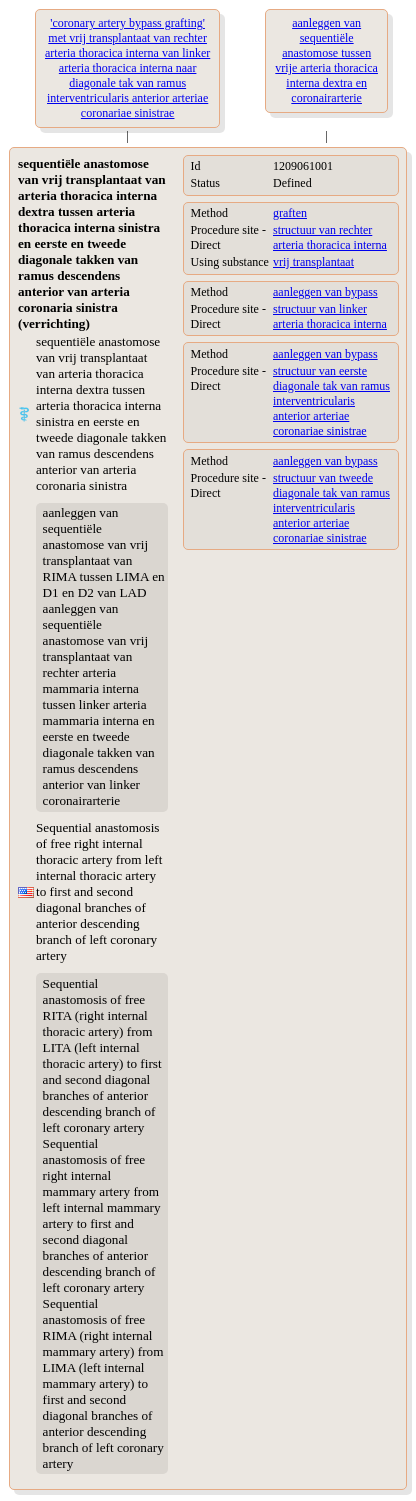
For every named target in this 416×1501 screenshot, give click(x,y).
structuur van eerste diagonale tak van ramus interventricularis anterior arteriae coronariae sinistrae (331, 401)
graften (290, 213)
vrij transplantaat (313, 262)
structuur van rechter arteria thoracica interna (330, 237)
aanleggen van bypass (325, 292)
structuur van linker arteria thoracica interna (330, 316)
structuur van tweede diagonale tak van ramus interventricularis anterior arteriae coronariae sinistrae (331, 508)
